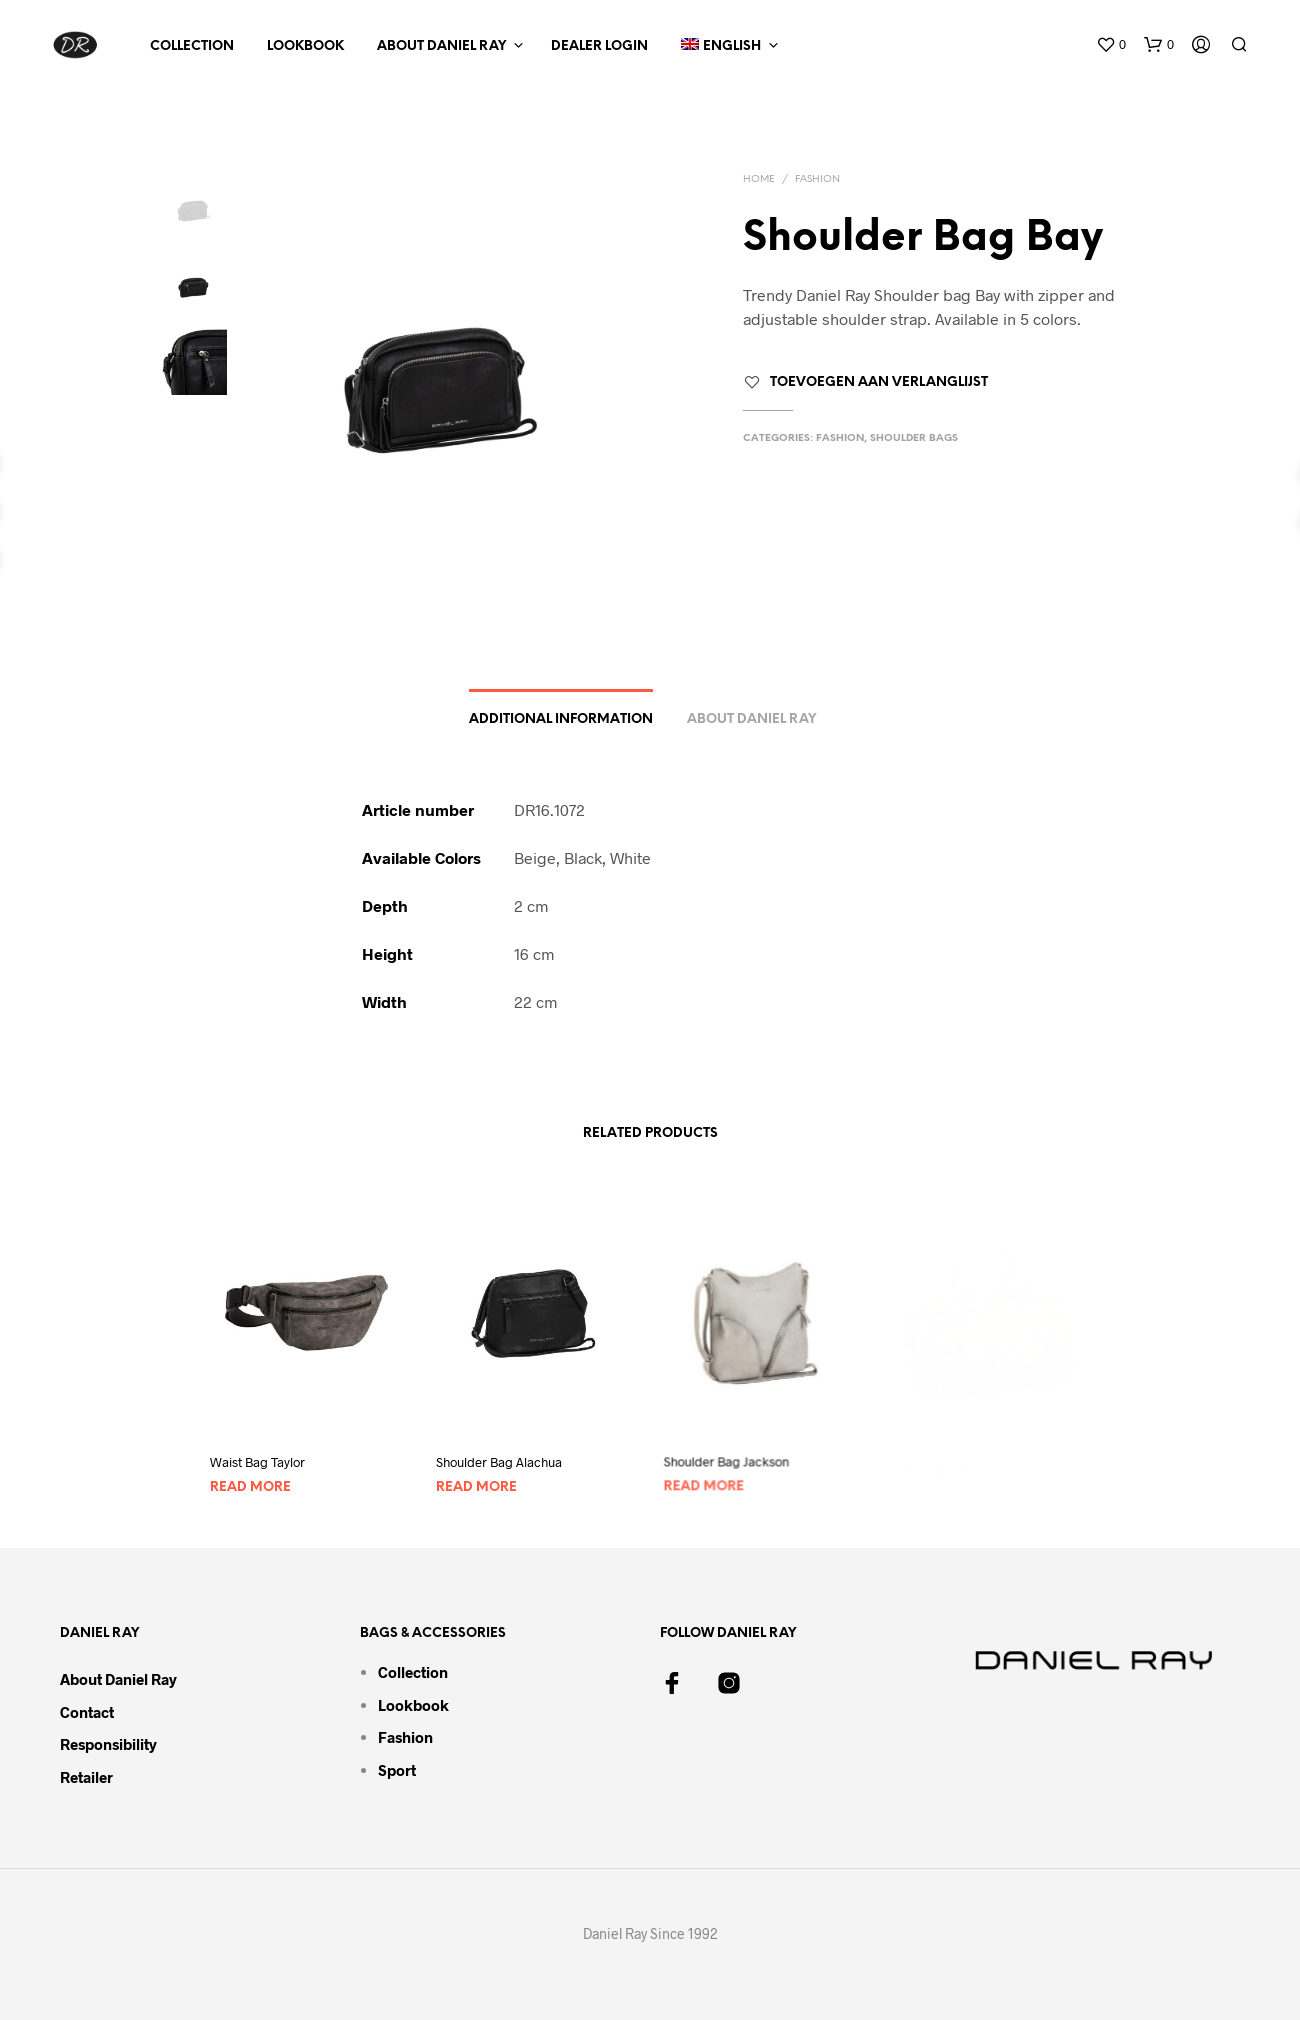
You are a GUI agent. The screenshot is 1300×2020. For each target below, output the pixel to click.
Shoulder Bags (914, 438)
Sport (397, 1770)
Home (759, 179)
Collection (192, 46)
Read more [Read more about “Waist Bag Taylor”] (250, 1488)
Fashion (817, 179)
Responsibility (108, 1744)
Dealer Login (599, 46)
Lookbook (305, 46)
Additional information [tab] (561, 719)
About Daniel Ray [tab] (751, 719)
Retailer (86, 1777)
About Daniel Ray (441, 46)
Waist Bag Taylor (257, 1463)
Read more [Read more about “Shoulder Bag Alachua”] (480, 1479)
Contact (87, 1712)
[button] (1111, 45)
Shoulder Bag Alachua (501, 1455)
